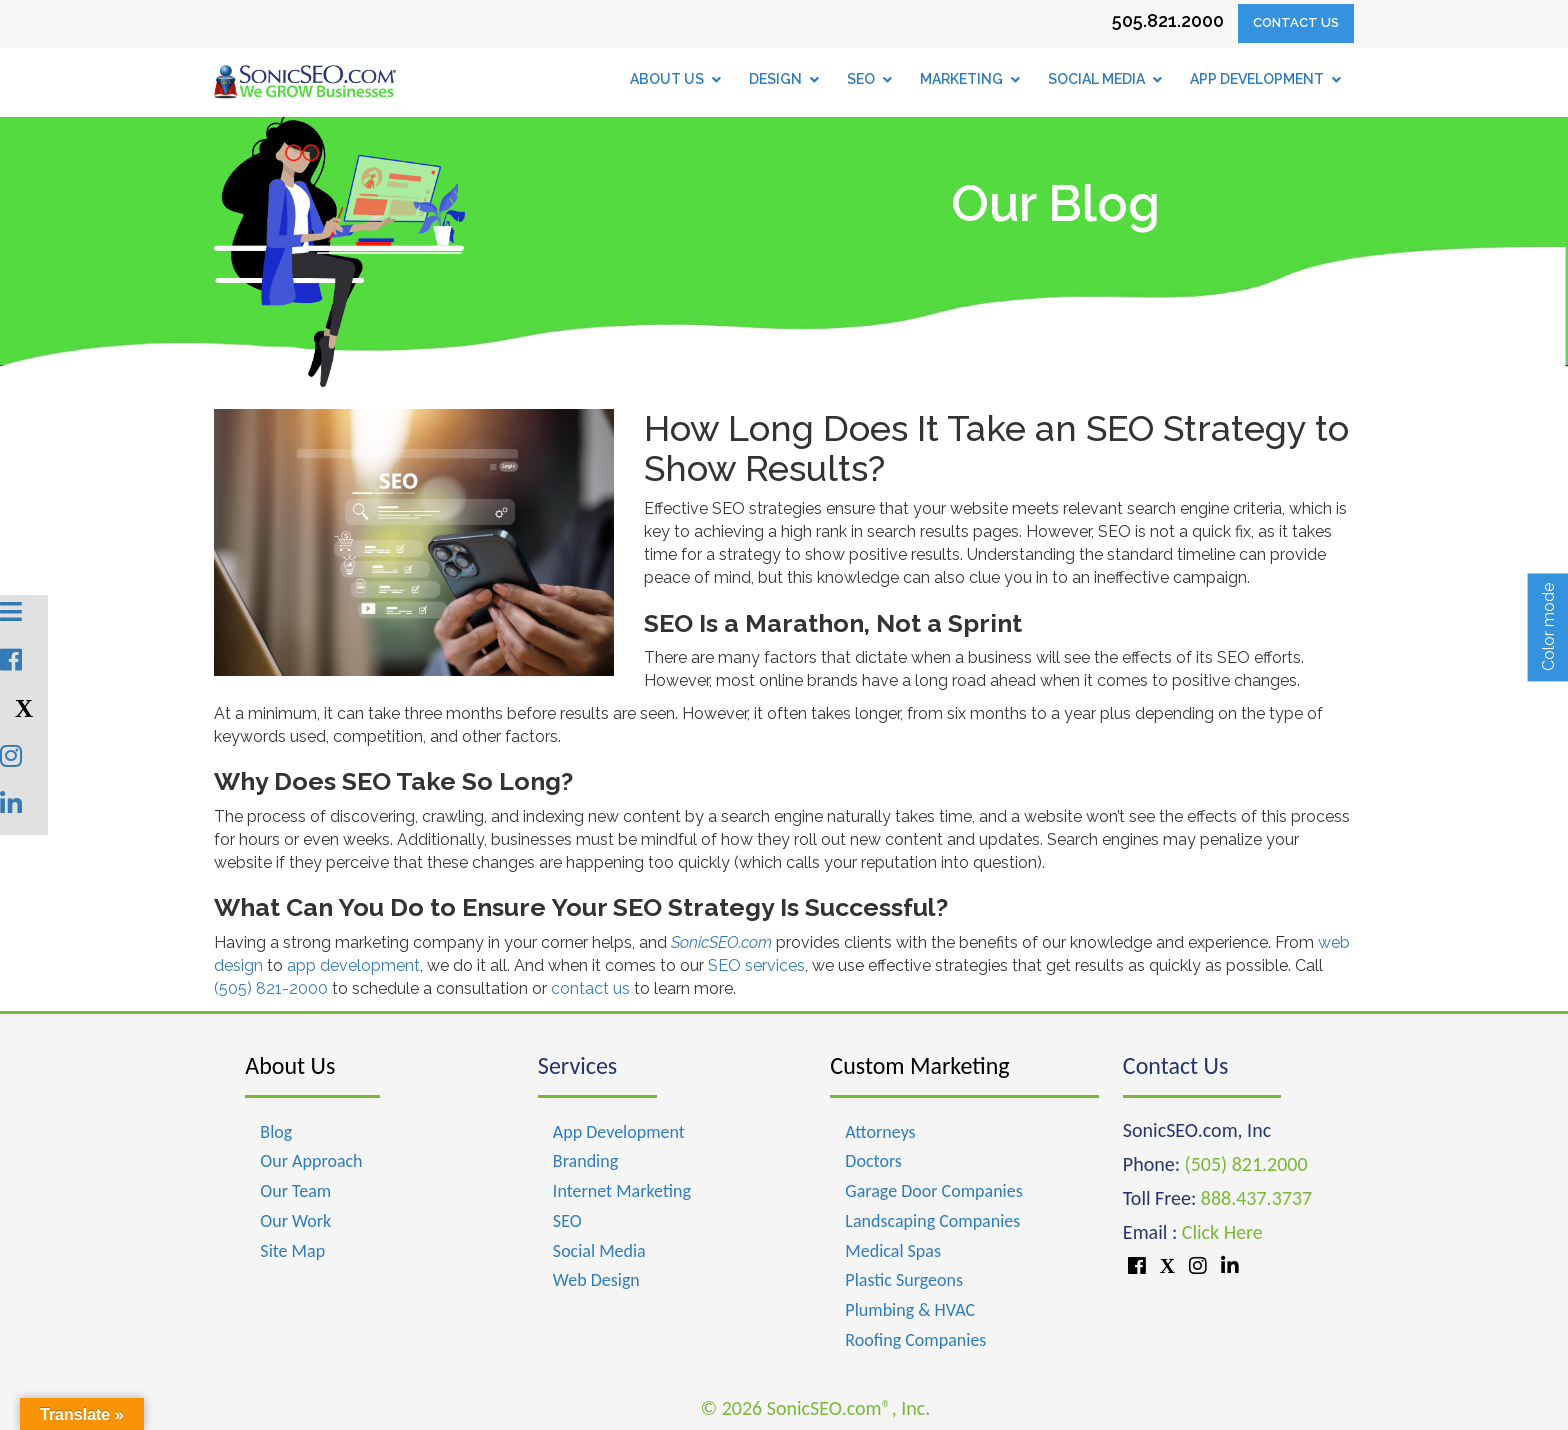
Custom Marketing (919, 1065)
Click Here (1222, 1232)
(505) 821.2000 (1246, 1164)
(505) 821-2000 (271, 988)
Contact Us (1296, 22)
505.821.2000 (1168, 20)
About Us (290, 1065)
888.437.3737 (1256, 1198)
